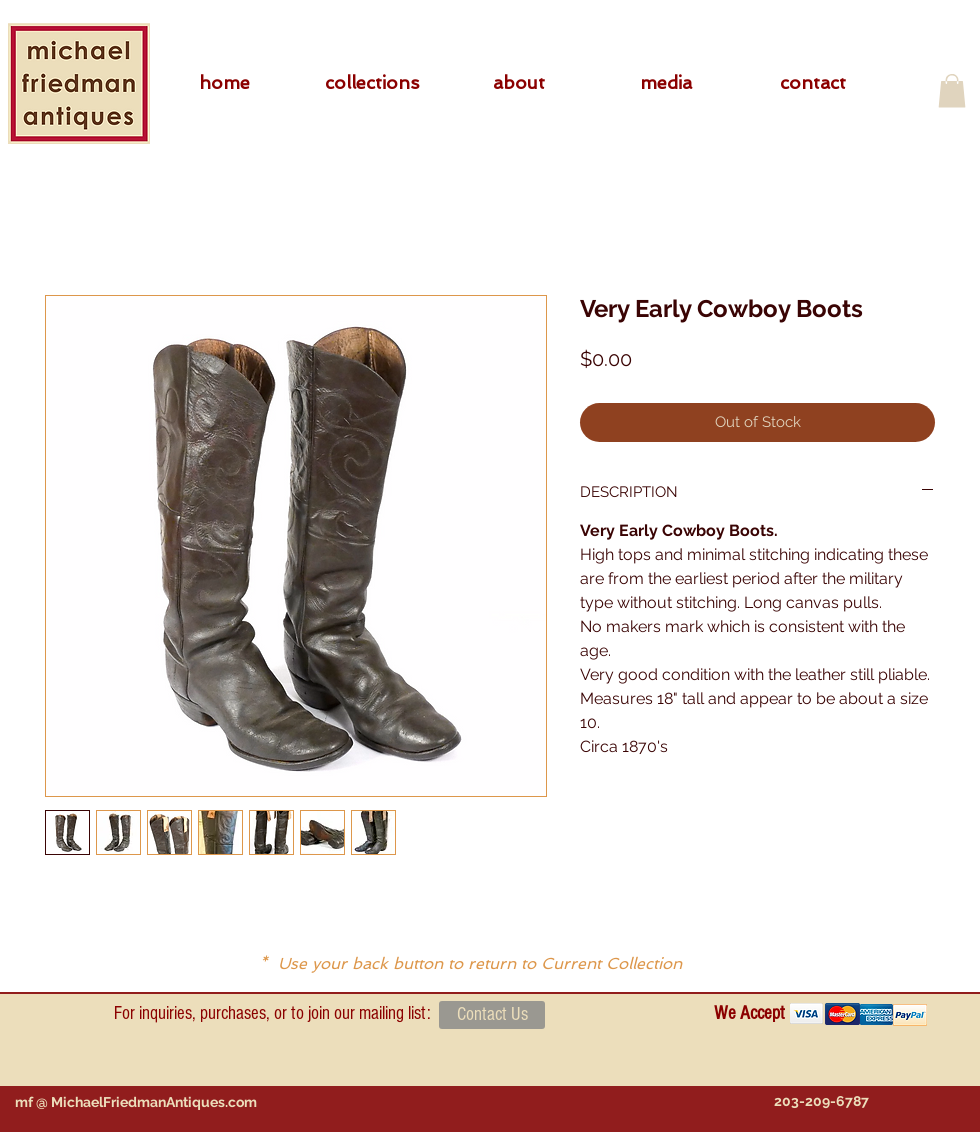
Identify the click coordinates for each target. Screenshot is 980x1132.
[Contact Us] (492, 1015)
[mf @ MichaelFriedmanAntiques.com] (135, 1102)
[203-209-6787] (821, 1101)
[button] (371, 82)
